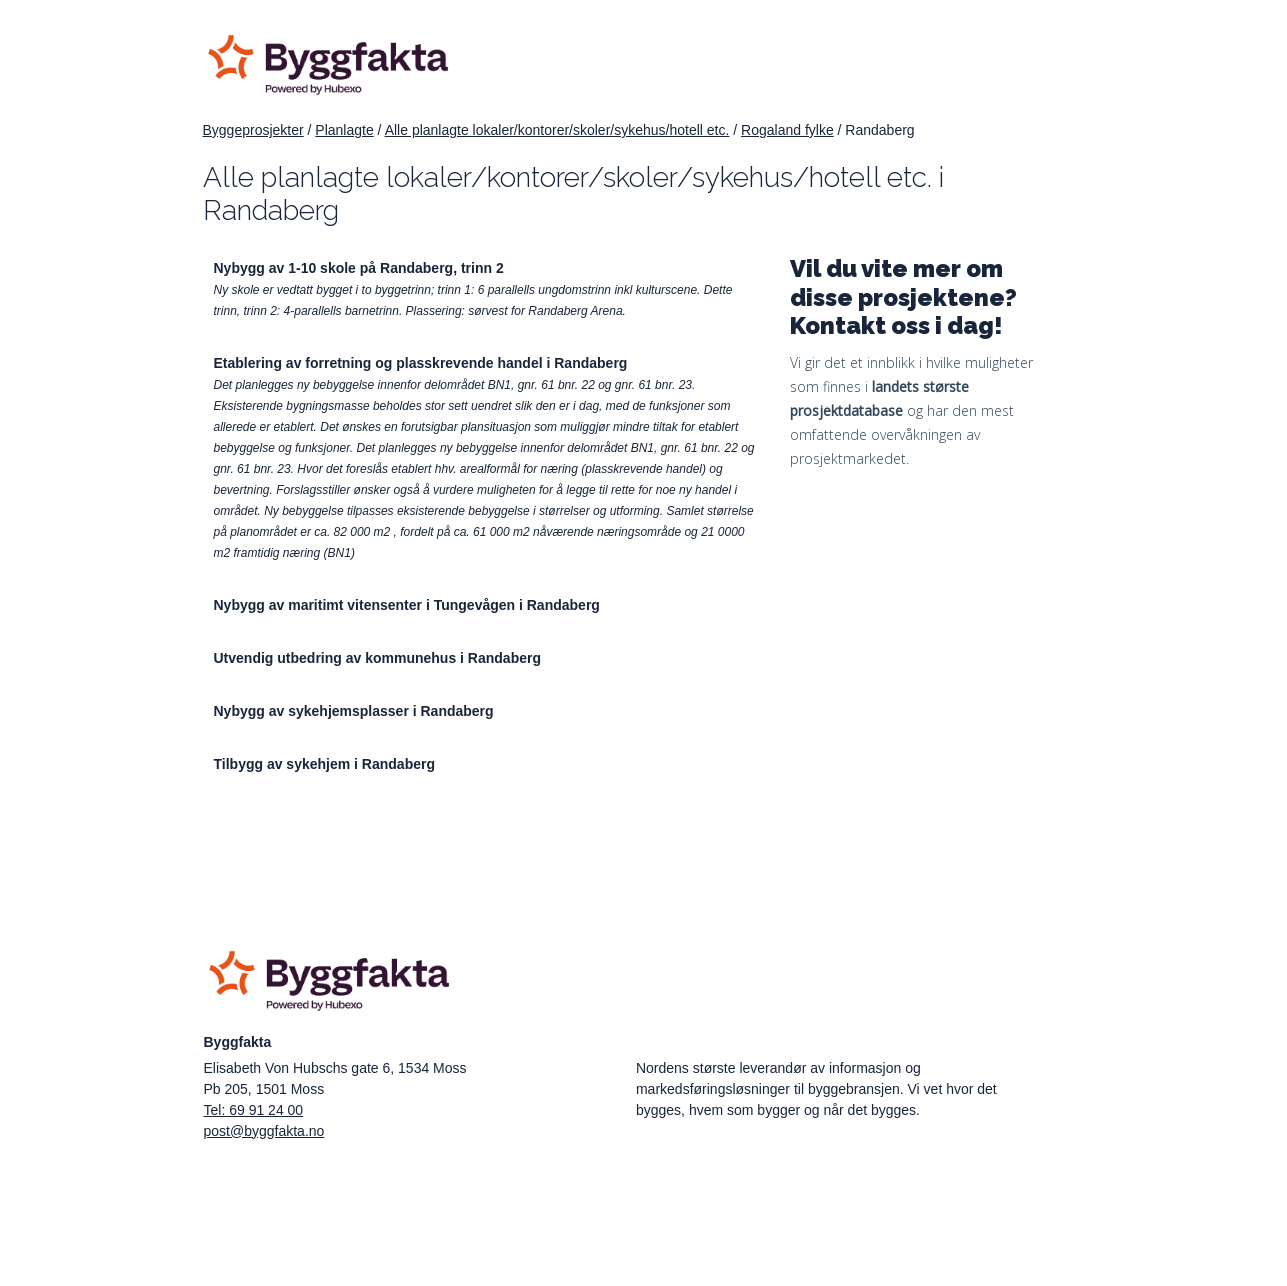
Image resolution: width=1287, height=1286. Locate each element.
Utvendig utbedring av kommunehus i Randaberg (377, 658)
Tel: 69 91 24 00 (254, 1110)
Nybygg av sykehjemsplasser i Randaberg (354, 711)
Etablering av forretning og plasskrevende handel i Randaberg (421, 363)
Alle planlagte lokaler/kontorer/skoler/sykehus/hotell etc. (557, 130)
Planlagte (344, 130)
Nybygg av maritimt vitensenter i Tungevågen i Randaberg (407, 605)
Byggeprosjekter (253, 130)
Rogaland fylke (787, 130)
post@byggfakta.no (264, 1131)
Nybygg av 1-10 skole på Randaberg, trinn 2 (359, 268)
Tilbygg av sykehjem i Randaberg (324, 764)
